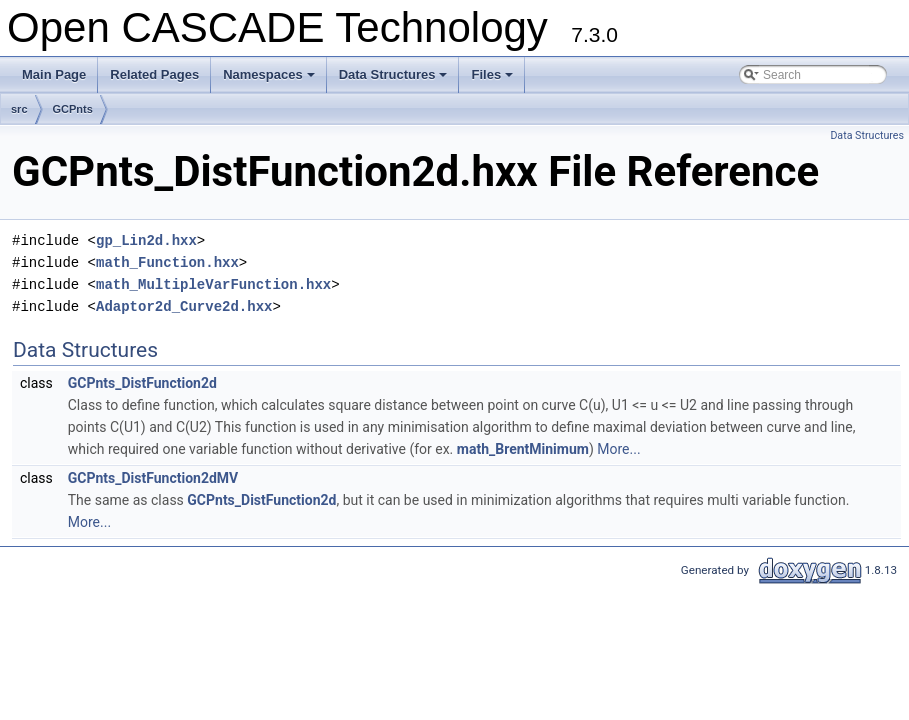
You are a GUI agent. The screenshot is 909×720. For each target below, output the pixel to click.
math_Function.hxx (167, 262)
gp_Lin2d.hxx (146, 240)
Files (493, 80)
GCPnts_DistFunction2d (142, 383)
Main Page (54, 74)
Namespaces (270, 80)
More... (618, 449)
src (19, 109)
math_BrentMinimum (523, 449)
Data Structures (395, 80)
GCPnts (73, 109)
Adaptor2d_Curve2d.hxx (184, 306)
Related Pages (154, 74)
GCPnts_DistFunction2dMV (153, 478)
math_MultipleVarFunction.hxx (213, 284)
